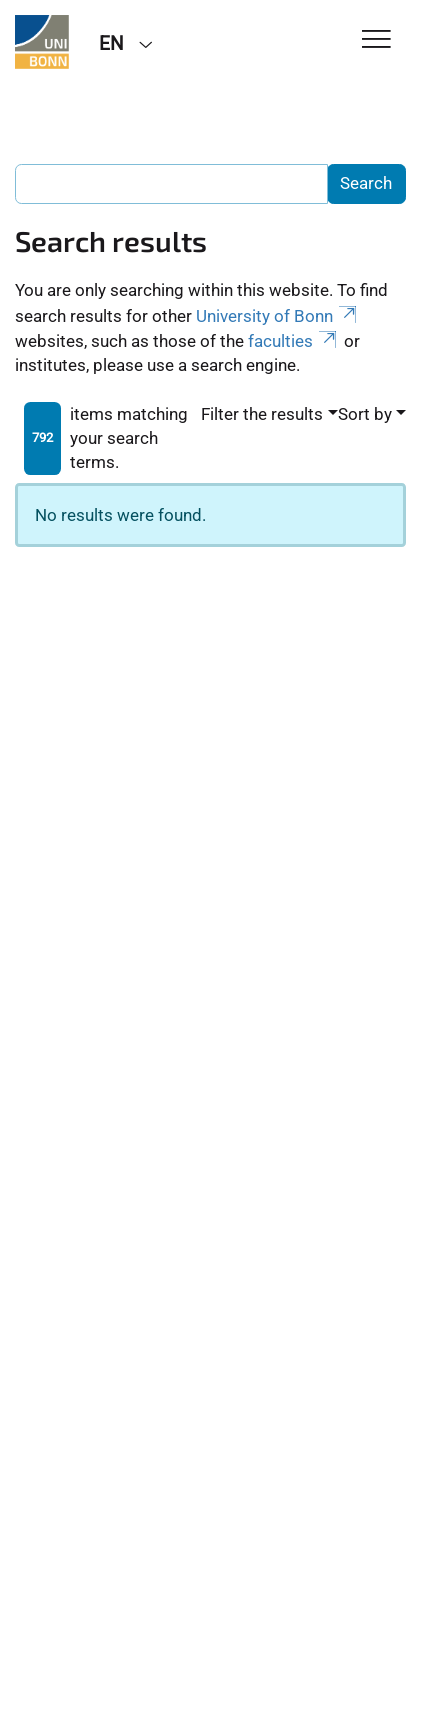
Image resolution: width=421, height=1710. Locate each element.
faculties (294, 341)
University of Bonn (278, 316)
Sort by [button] (365, 414)
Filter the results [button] (262, 414)
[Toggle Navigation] (376, 40)
